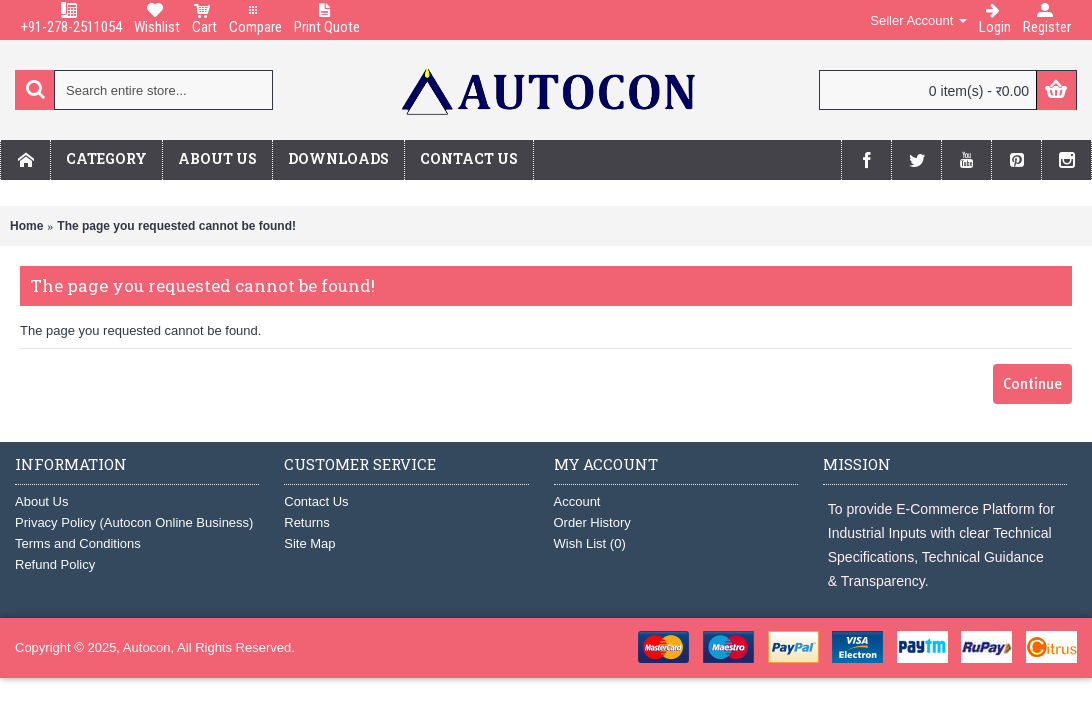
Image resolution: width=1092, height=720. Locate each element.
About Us (41, 501)
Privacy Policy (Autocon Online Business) (134, 522)
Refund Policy (55, 564)
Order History (592, 522)
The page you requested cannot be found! (176, 226)
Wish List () (590, 543)
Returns (307, 522)
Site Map (309, 543)
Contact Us (316, 501)
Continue (1032, 384)
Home (26, 226)
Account (577, 501)
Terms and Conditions (78, 543)
